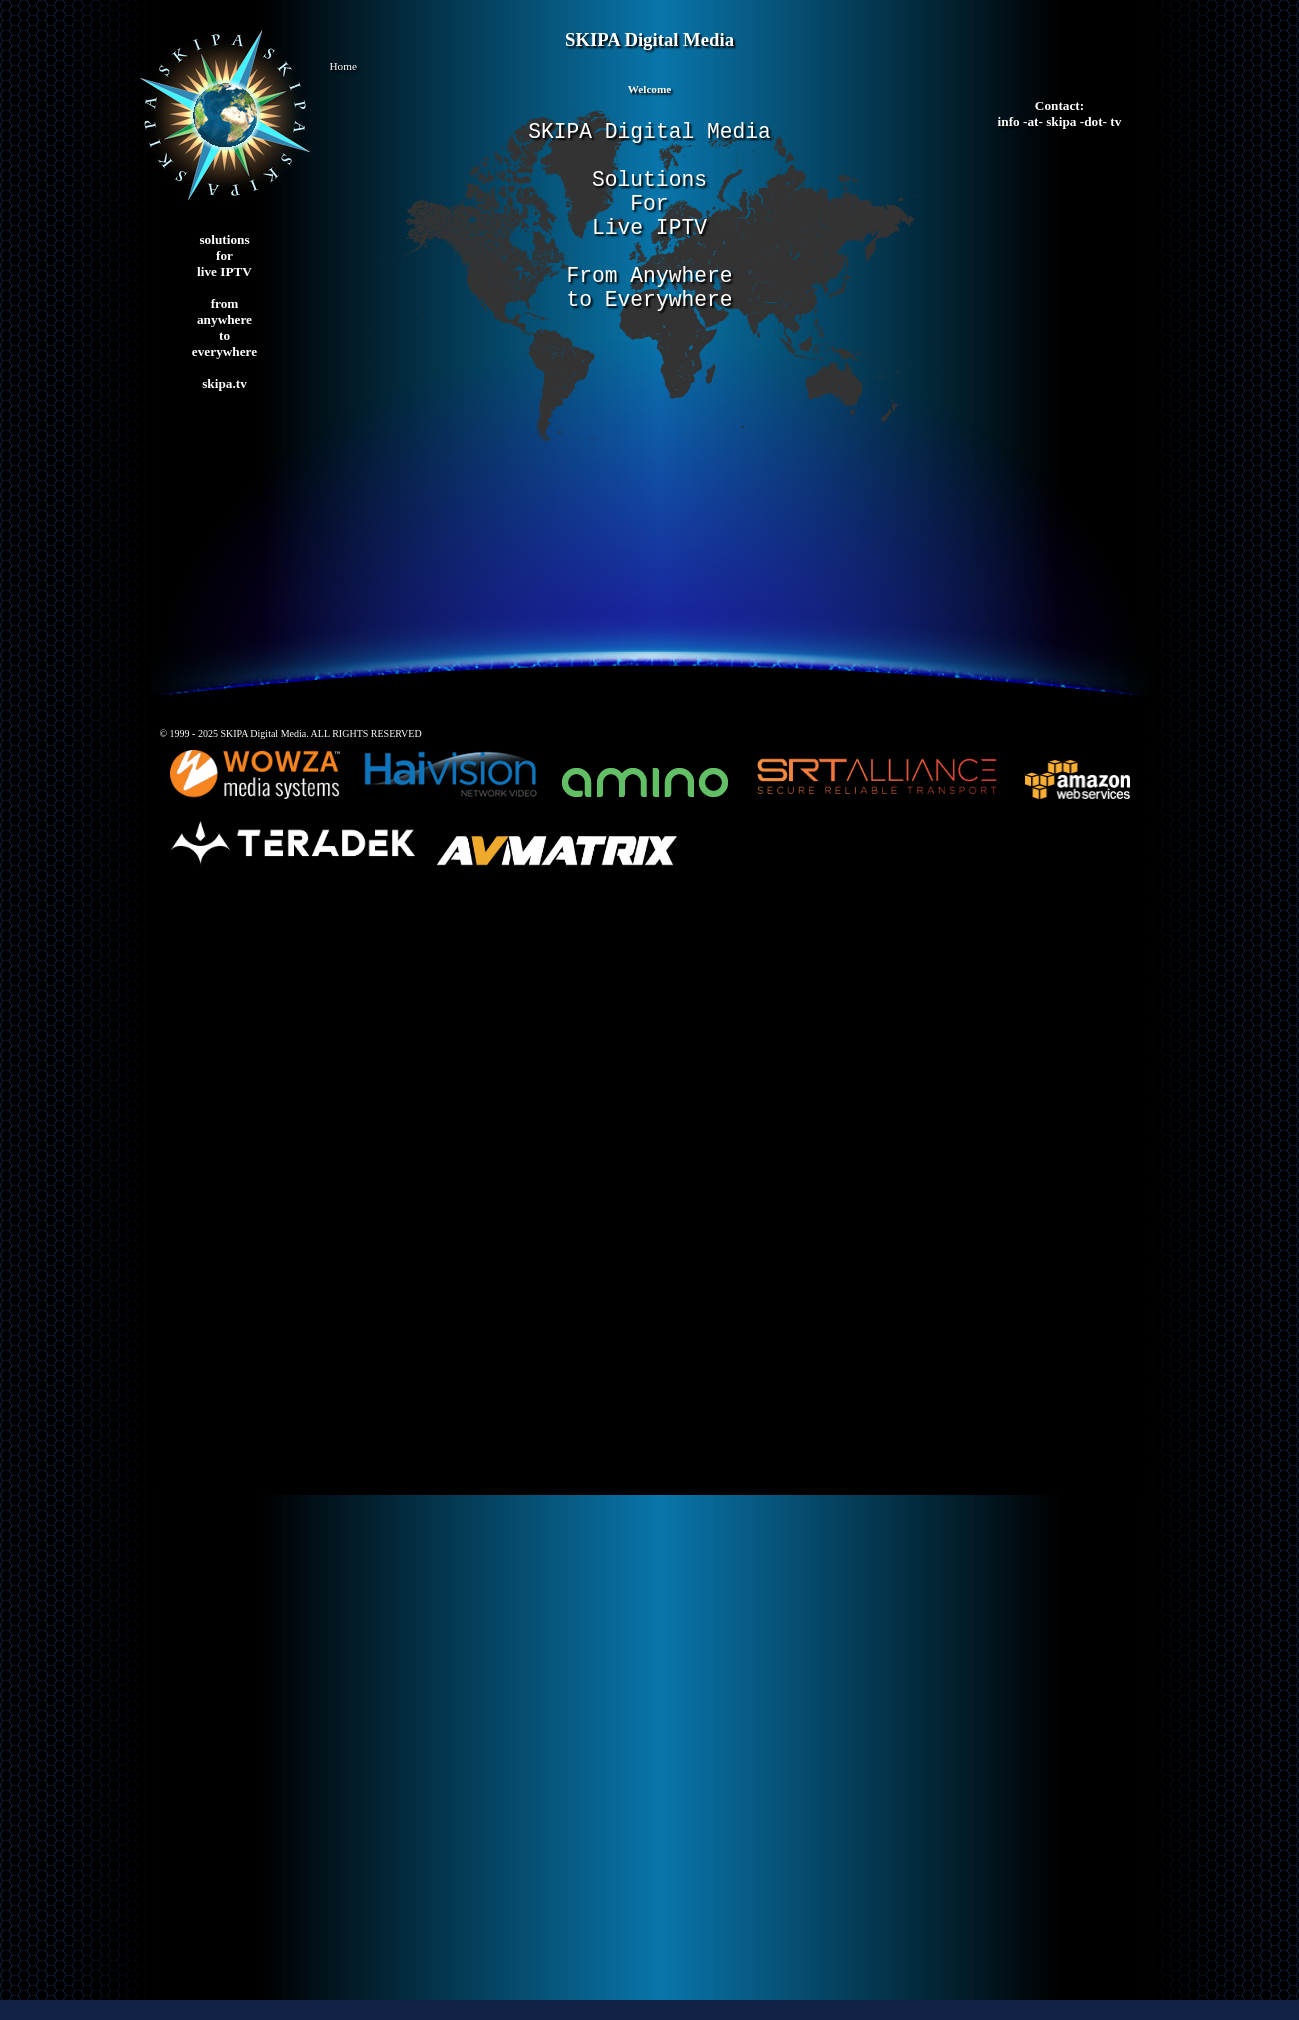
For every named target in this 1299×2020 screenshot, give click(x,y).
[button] (650, 71)
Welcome (650, 89)
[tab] (650, 94)
